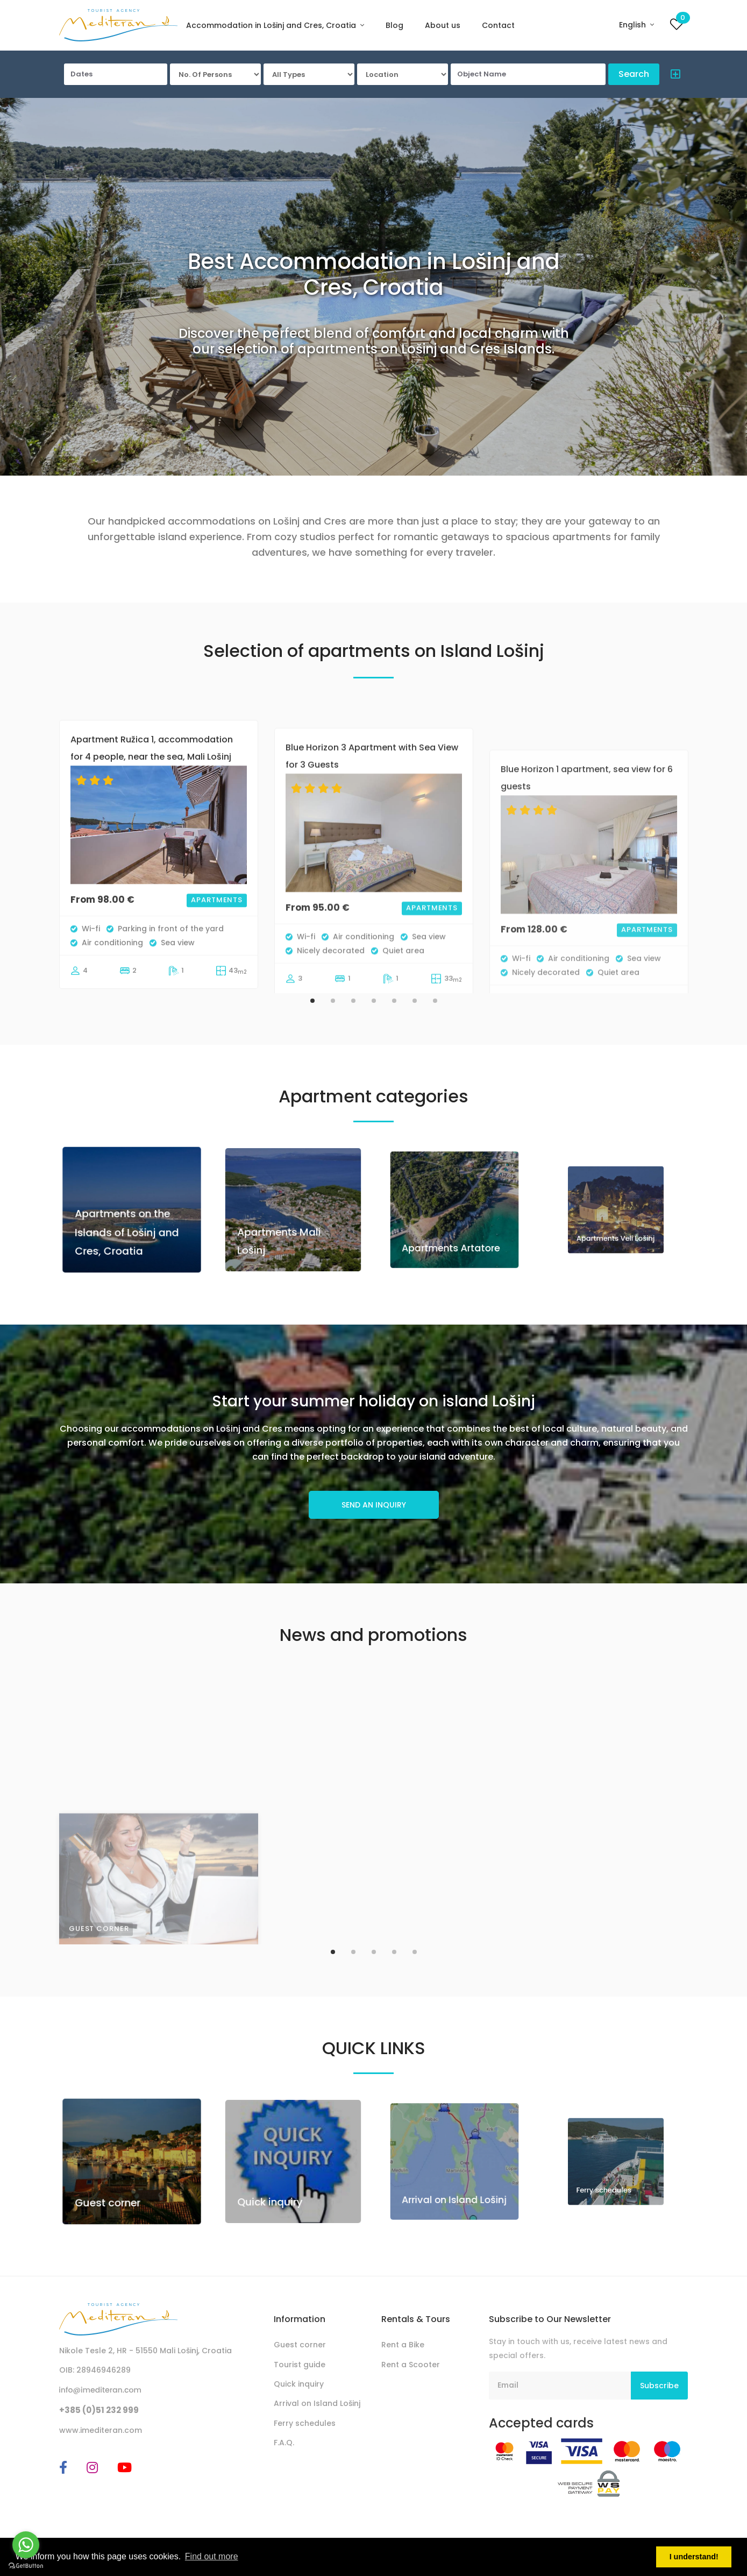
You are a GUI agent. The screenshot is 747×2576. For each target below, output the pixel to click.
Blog (394, 25)
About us (442, 25)
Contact (498, 25)
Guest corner (120, 2180)
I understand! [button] (694, 2556)
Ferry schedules (305, 2423)
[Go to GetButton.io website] (26, 2565)
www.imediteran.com (100, 2430)
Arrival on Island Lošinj (454, 2174)
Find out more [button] (211, 2556)
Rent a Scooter (410, 2364)
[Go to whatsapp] (25, 2544)
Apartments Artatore (453, 1223)
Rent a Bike (402, 2344)
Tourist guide (299, 2364)
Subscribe (659, 2385)
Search (633, 74)
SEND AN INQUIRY (374, 1504)
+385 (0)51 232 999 (99, 2410)
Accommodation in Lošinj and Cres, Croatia (272, 25)
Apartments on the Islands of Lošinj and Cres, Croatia (129, 1220)
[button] (672, 76)
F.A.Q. (284, 2442)
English (633, 24)
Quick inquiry (283, 2178)
